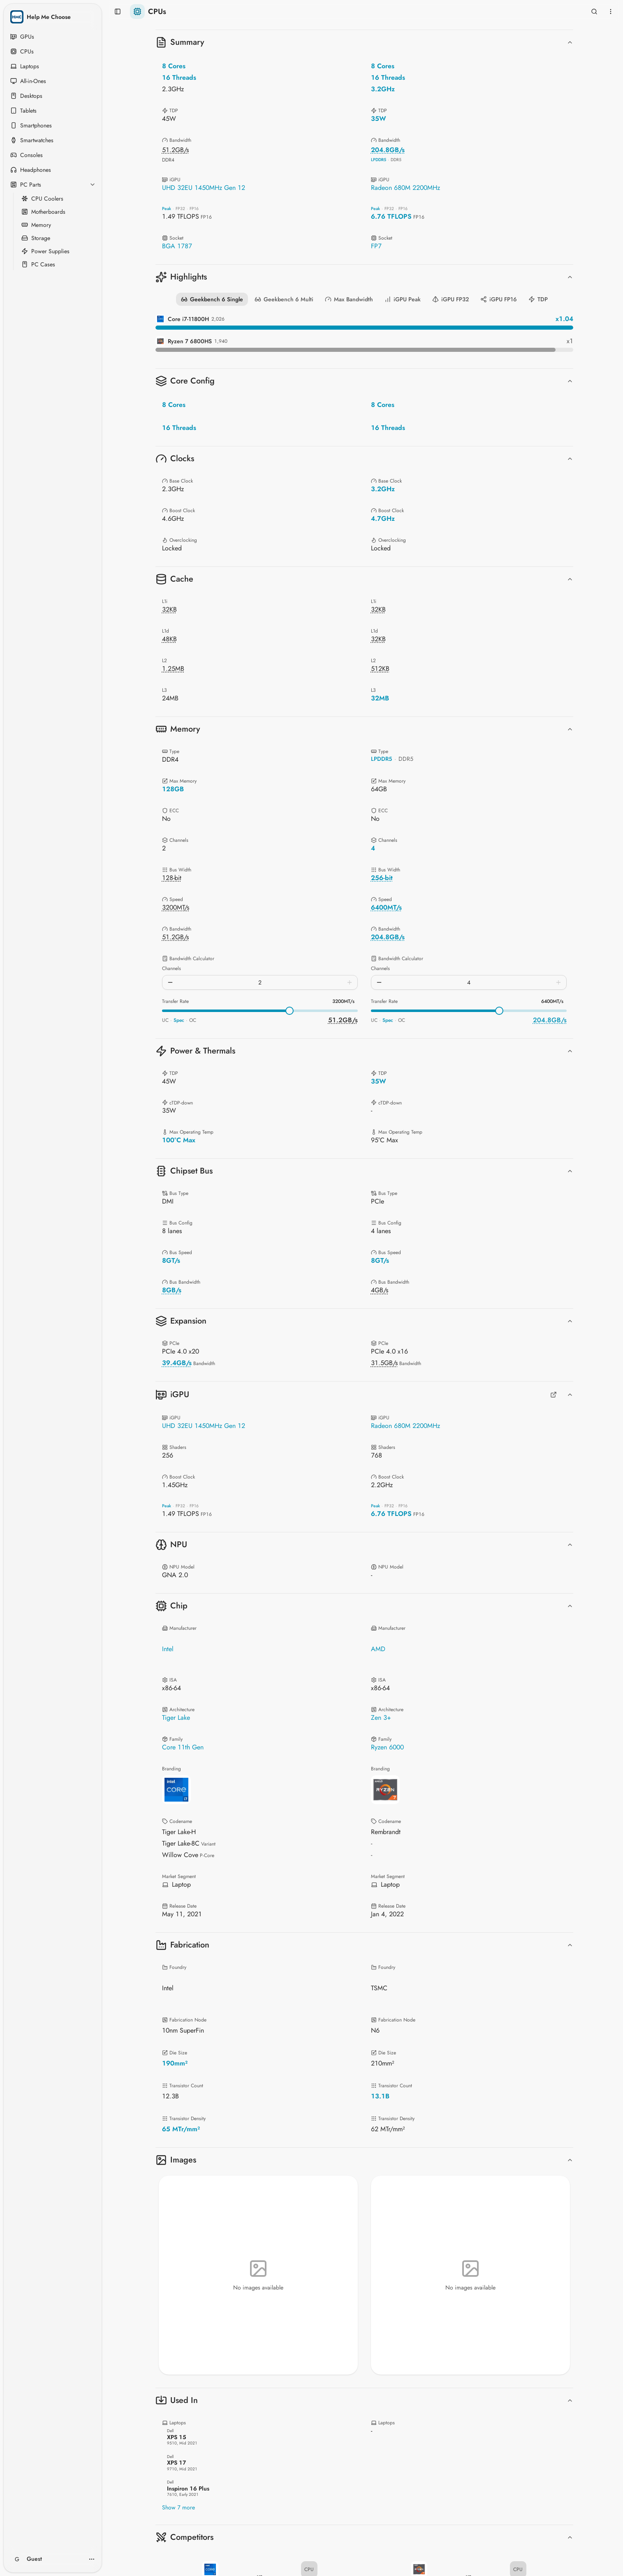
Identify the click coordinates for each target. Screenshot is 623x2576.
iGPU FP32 (450, 299)
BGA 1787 (177, 246)
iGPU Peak (402, 299)
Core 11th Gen (183, 1747)
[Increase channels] (349, 982)
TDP (538, 299)
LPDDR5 (378, 160)
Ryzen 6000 (387, 1747)
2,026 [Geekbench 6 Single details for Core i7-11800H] (218, 319)
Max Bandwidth (349, 299)
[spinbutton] (260, 982)
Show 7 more (178, 2507)
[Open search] (594, 11)
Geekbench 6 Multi (284, 299)
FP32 (180, 209)
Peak (166, 209)
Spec (179, 1020)
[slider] (289, 1011)
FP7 (376, 246)
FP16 (194, 209)
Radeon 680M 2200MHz (405, 187)
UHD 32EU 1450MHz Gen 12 (203, 187)
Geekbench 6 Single (212, 299)
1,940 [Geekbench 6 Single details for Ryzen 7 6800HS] (220, 341)
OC (192, 1020)
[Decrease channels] (170, 982)
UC (165, 1020)
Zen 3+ (381, 1717)
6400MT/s (552, 1001)
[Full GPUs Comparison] (553, 1394)
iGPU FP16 (498, 299)
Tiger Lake (176, 1717)
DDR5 (396, 160)
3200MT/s (343, 1001)
